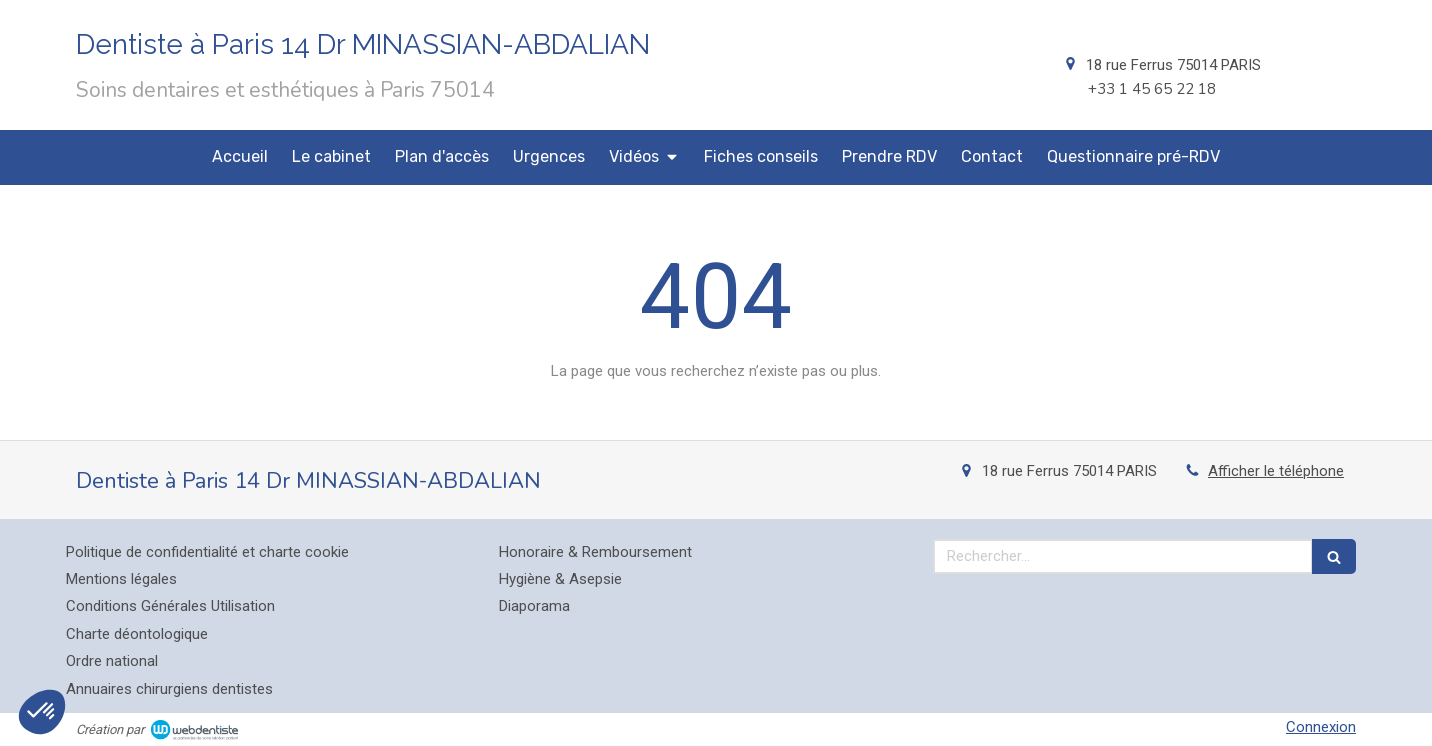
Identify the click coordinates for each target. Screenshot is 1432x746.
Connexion (1321, 727)
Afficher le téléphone (1276, 471)
